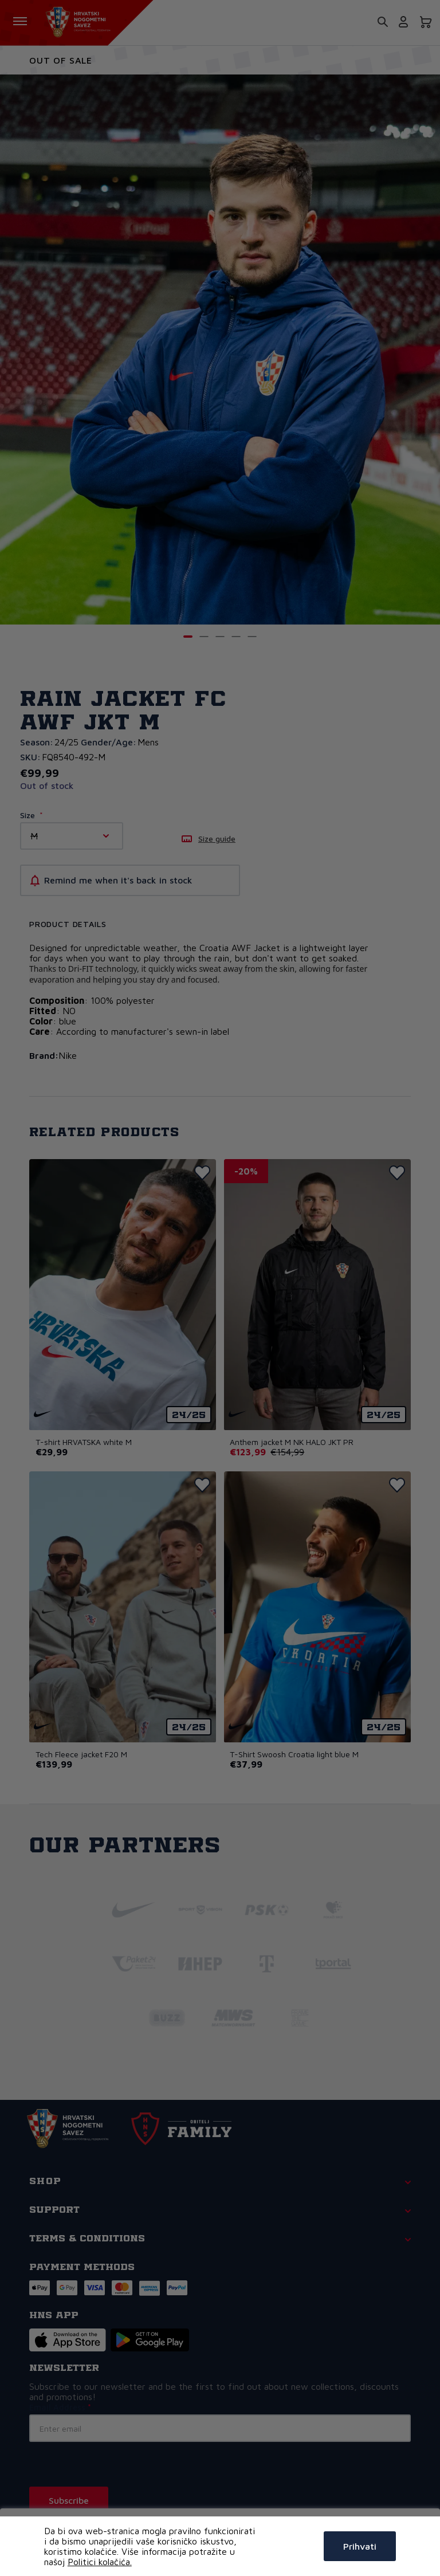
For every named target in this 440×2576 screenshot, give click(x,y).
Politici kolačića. (100, 2562)
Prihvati (359, 2546)
